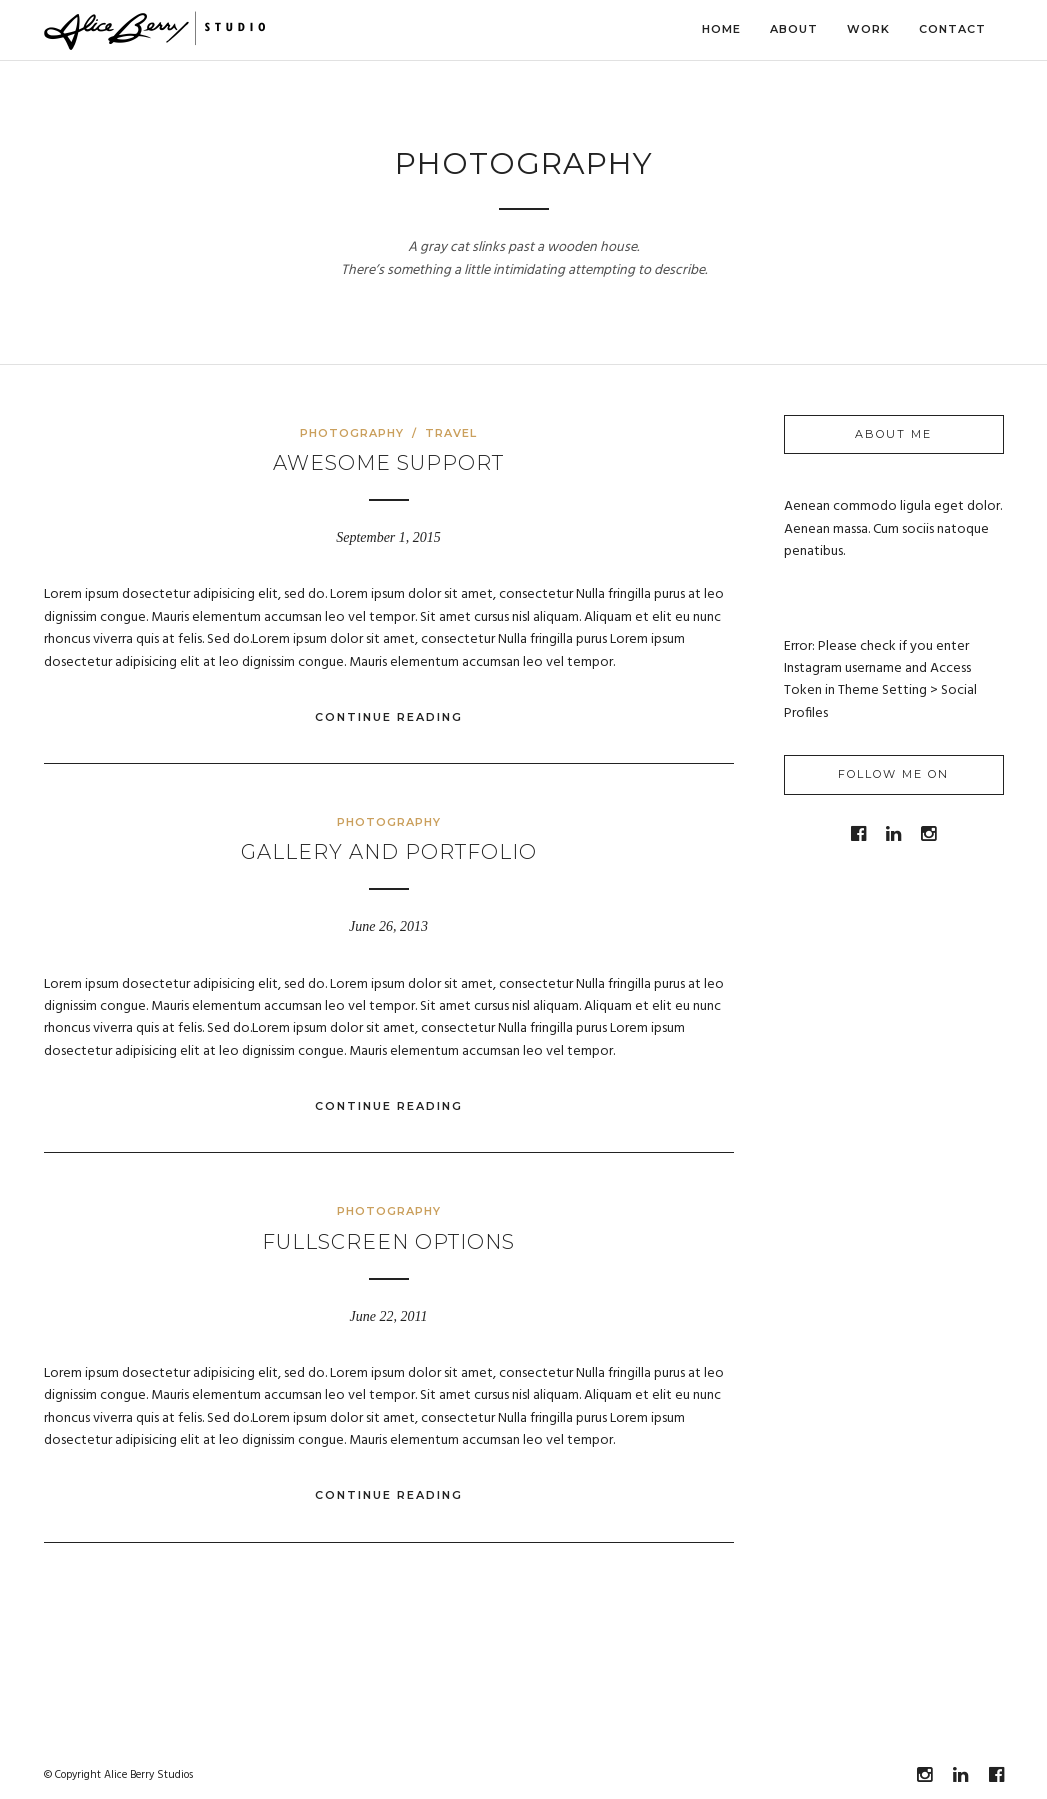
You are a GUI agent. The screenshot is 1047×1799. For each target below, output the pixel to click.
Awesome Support (388, 463)
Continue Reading (389, 717)
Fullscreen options (388, 1242)
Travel (451, 433)
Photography (352, 433)
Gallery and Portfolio (389, 852)
